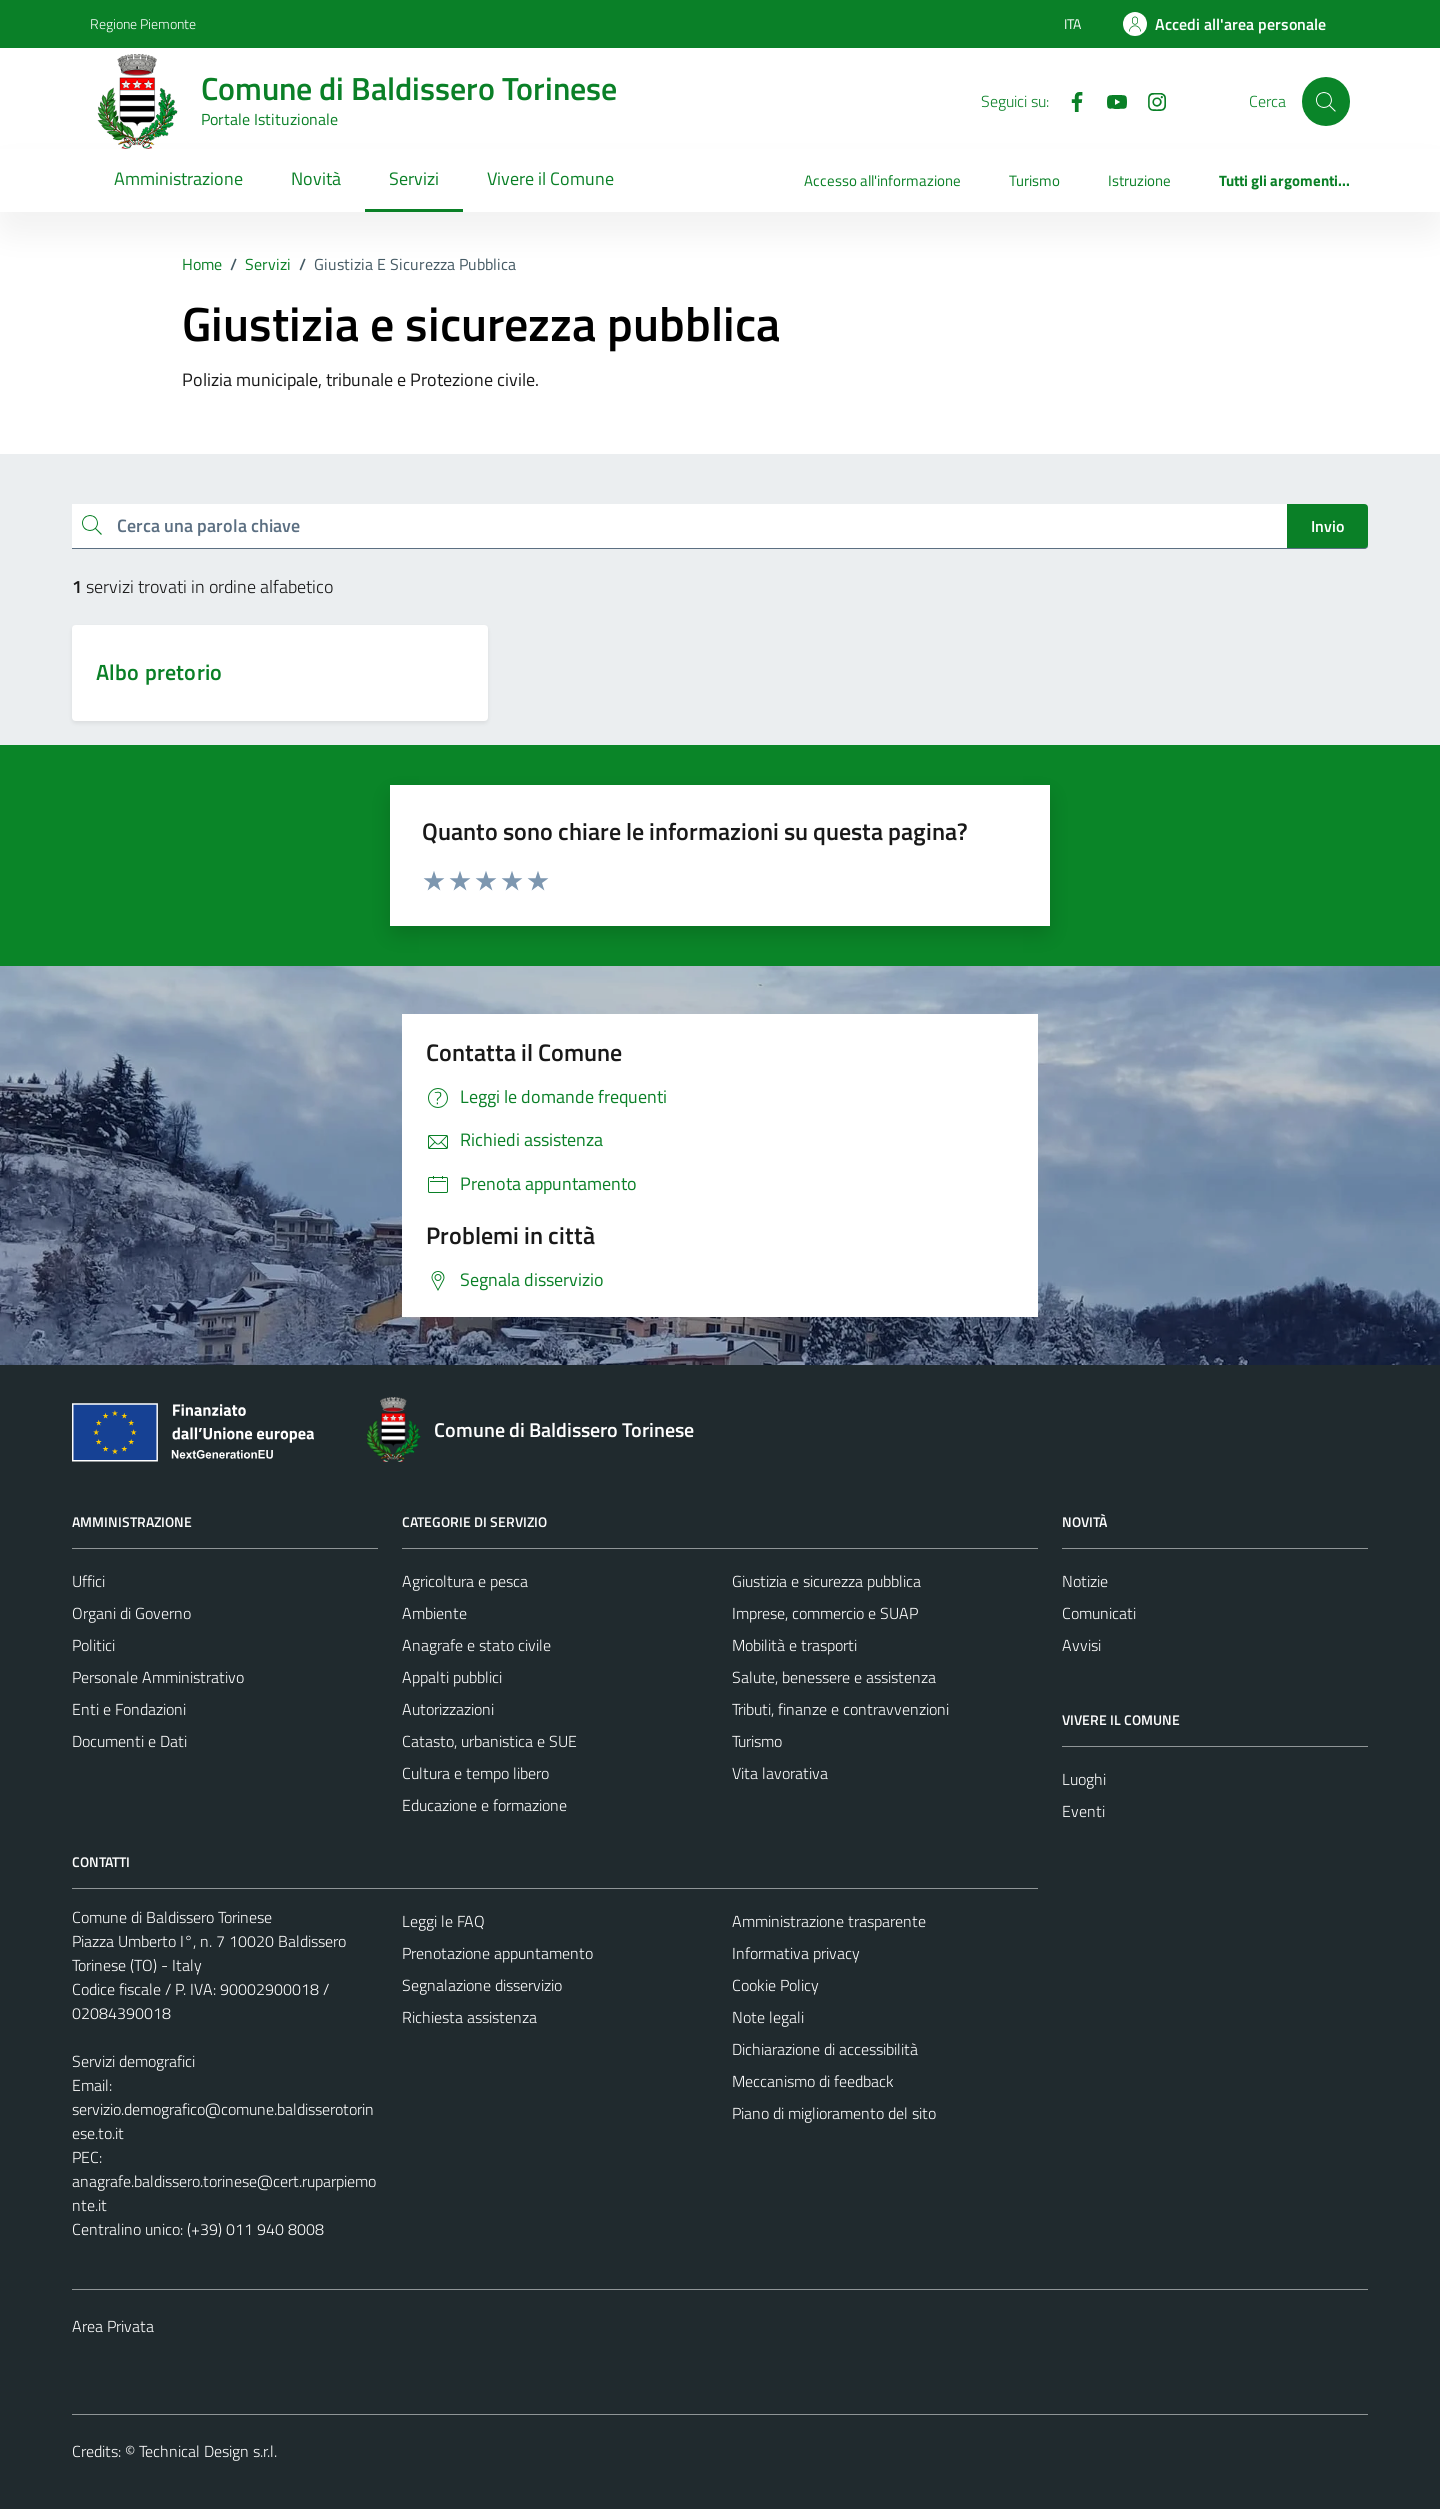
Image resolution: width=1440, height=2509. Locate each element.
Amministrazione (178, 178)
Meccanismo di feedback (813, 2081)
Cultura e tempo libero (475, 1773)
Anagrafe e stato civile (476, 1645)
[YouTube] (1109, 100)
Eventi (1083, 1811)
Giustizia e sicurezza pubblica (826, 1581)
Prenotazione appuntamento (497, 1953)
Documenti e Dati (129, 1741)
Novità (316, 178)
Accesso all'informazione (882, 180)
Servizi (414, 178)
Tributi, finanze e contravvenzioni (840, 1709)
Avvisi (1081, 1645)
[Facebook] (1069, 100)
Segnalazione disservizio (482, 1985)
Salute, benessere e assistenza (834, 1677)
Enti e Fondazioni (129, 1709)
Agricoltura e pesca (465, 1581)
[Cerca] (1326, 101)
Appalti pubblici (452, 1677)
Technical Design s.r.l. (208, 2451)
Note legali (768, 2017)
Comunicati (1099, 1613)
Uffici (88, 1581)
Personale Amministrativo (158, 1677)
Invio (1327, 526)
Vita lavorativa (780, 1773)
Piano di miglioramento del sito (834, 2113)
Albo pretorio (159, 672)
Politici (93, 1645)
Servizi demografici (133, 2061)
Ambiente (434, 1613)
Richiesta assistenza (469, 2017)
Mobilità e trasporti (794, 1645)
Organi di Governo (131, 1613)
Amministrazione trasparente (829, 1921)
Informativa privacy (796, 1953)
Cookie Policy (775, 1985)
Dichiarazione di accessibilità (825, 2049)
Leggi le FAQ (443, 1921)
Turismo (1034, 180)
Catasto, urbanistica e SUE (489, 1741)
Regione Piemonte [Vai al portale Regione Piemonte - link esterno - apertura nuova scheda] (143, 23)
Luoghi (1084, 1779)
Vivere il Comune (550, 178)
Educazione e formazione (484, 1805)
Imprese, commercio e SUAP (825, 1613)
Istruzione (1139, 180)
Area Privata (113, 2326)
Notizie (1085, 1581)
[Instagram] (1149, 100)
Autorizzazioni (448, 1709)
